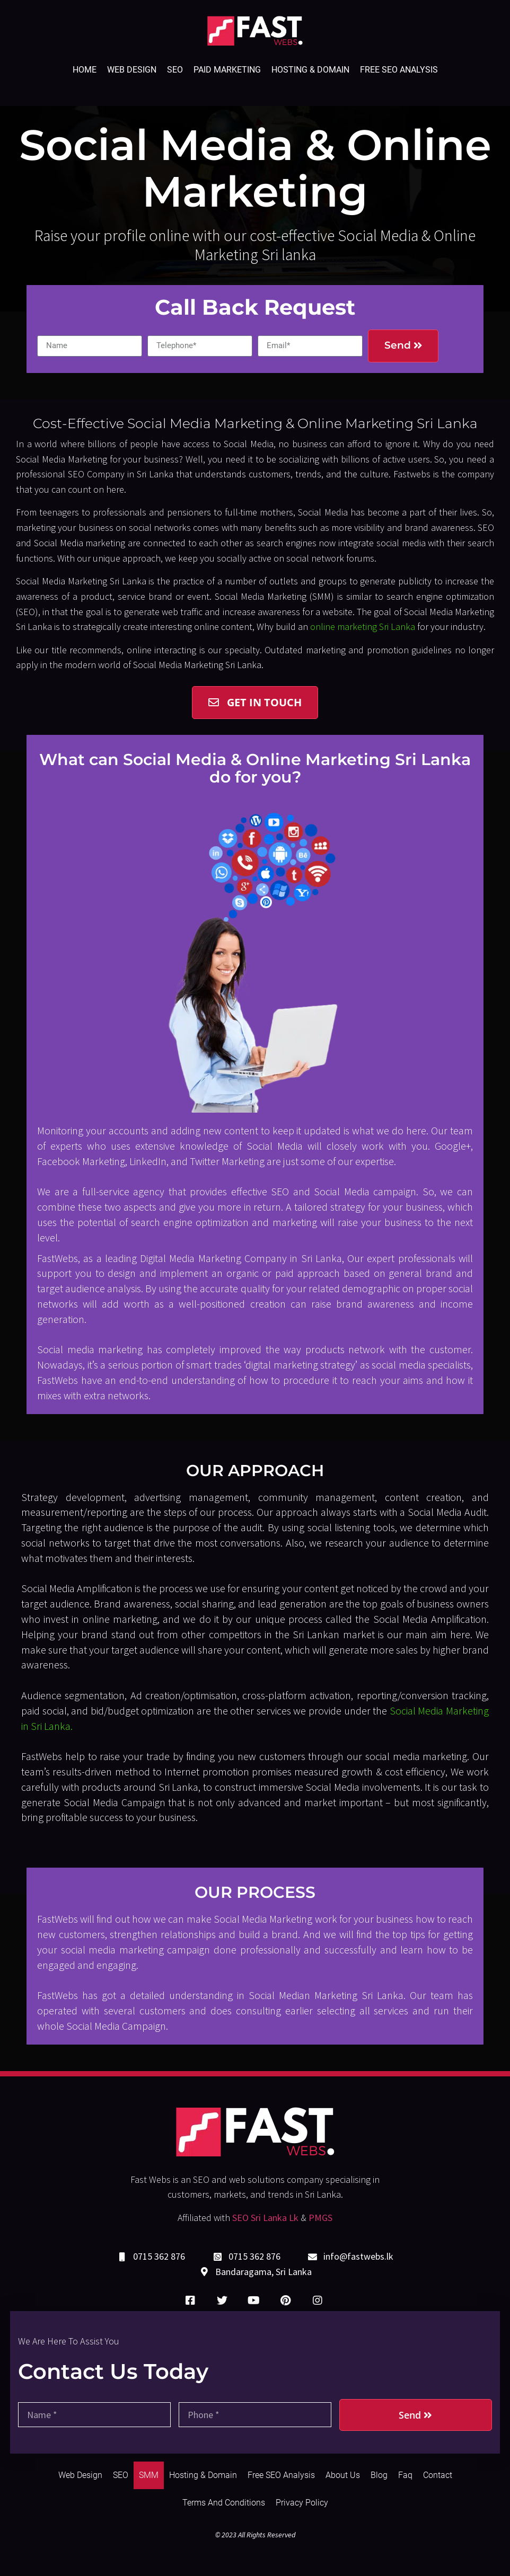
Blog (379, 2475)
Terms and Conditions (223, 2503)
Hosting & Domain (310, 70)
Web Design (131, 70)
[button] (255, 702)
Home (84, 70)
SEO (175, 70)
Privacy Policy (302, 2503)
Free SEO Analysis (399, 70)
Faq (405, 2475)
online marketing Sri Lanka (362, 627)
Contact (437, 2475)
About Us (343, 2475)
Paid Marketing (227, 70)
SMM (149, 2475)
